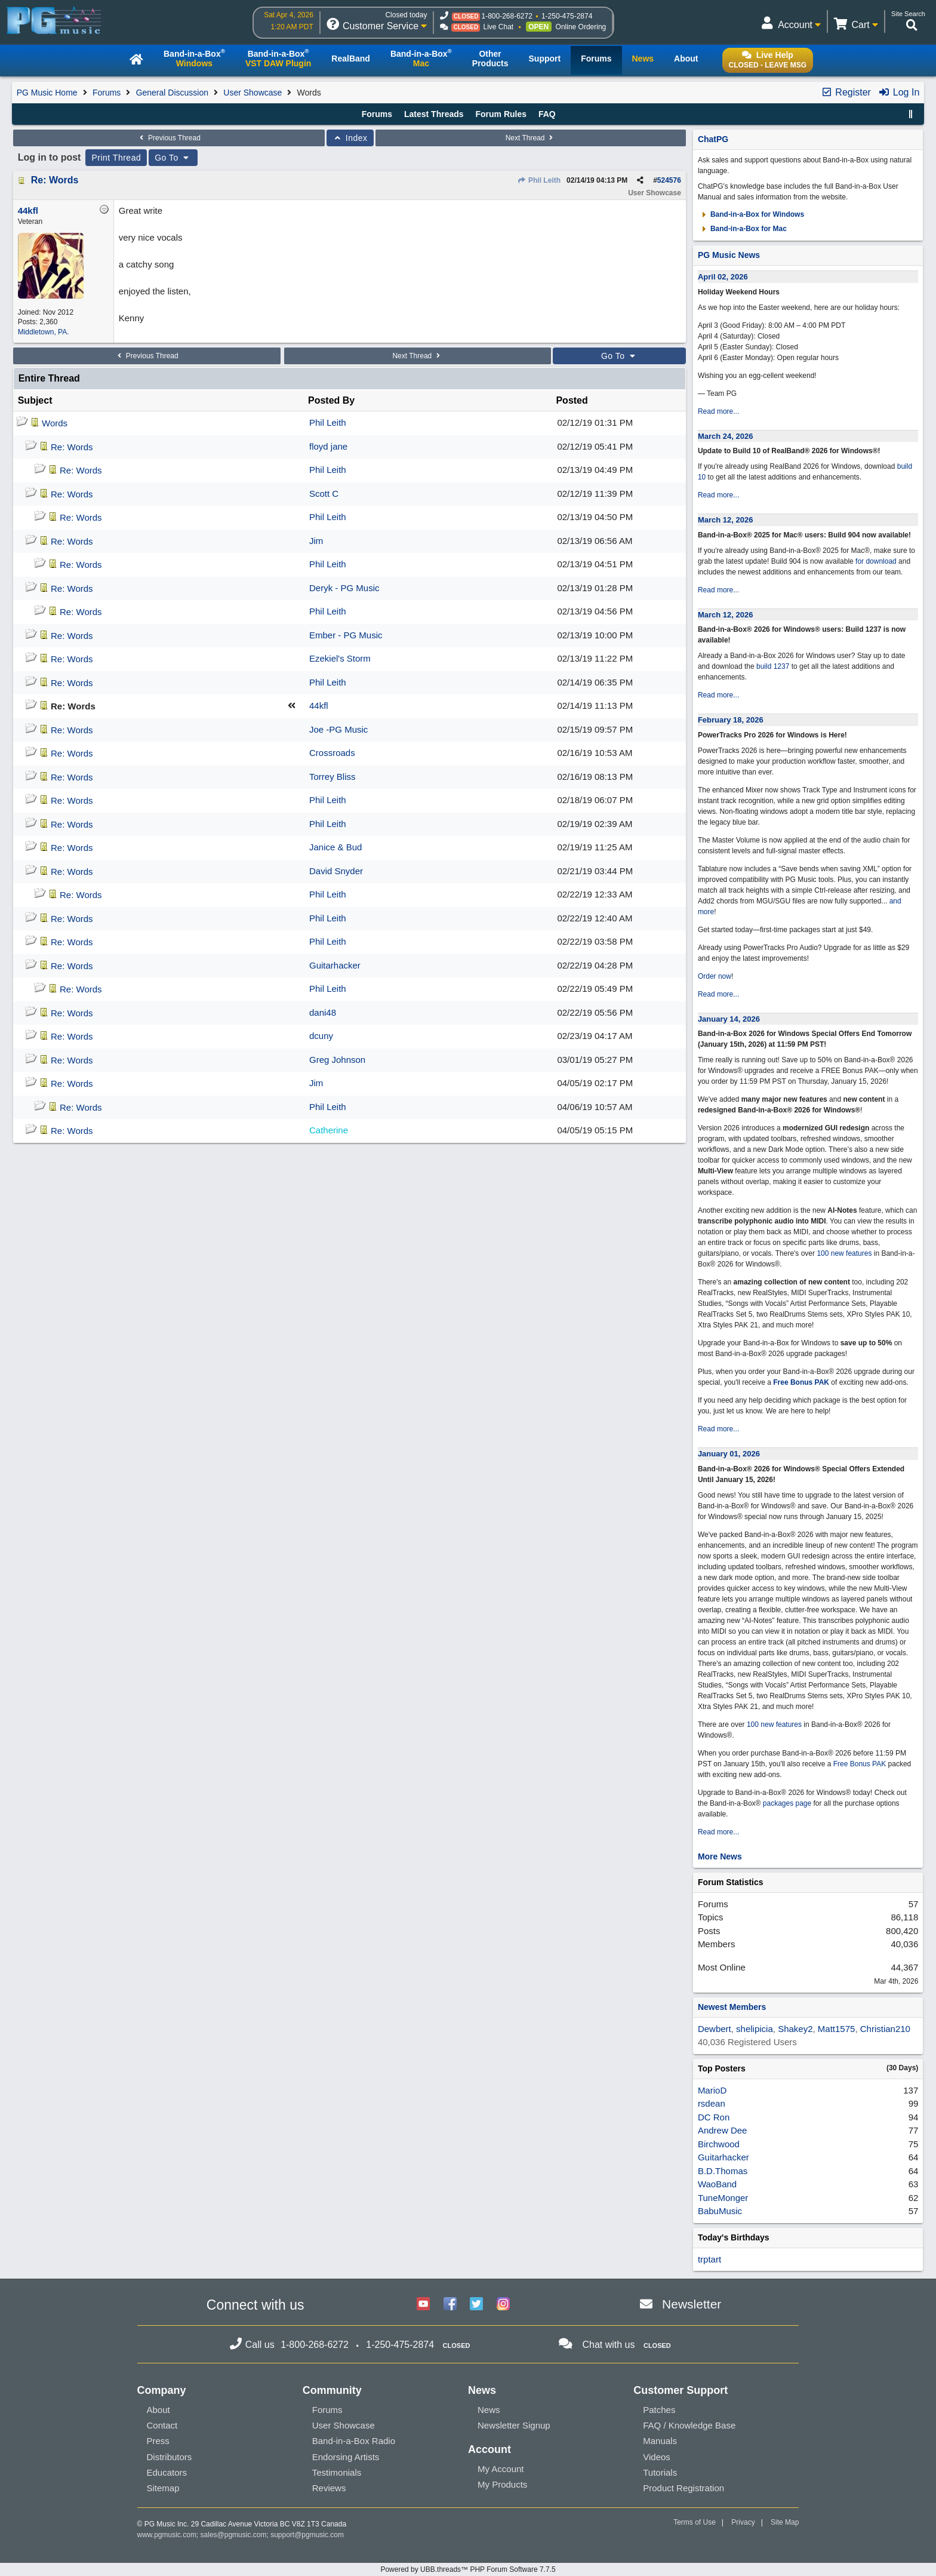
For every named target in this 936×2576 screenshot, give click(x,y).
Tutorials (660, 2472)
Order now (714, 976)
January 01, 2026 (729, 1453)
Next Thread (531, 138)
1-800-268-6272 (506, 16)
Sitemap (163, 2488)
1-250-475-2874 (566, 16)
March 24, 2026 (725, 436)
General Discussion (172, 92)
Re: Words (55, 180)
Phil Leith (539, 180)
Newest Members (732, 2007)
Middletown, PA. (43, 332)
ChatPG (713, 139)
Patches (659, 2410)
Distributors (169, 2457)
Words (54, 423)
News (489, 2410)
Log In (898, 92)
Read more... (718, 411)
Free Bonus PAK (801, 1382)
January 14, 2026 (729, 1019)
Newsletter (691, 2304)
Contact (162, 2425)
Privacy (743, 2522)
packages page (787, 1803)
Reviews (329, 2488)
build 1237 (772, 666)
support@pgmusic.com (307, 2535)
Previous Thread (169, 138)
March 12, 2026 (725, 519)
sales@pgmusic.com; (236, 2535)
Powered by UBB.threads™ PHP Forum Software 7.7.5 (467, 2569)
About (158, 2410)
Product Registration (683, 2488)
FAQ (547, 114)
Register (846, 92)
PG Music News (729, 255)
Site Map (785, 2522)
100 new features (844, 1253)
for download (876, 561)
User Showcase (252, 92)
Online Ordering (581, 27)
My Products (502, 2484)
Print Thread (116, 157)
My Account (501, 2469)
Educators (167, 2472)
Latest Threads (434, 114)
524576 (669, 180)
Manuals (660, 2441)
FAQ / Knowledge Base (689, 2425)
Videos (656, 2457)
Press (158, 2441)
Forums (107, 92)
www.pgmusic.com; (168, 2535)
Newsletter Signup (514, 2425)
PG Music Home (47, 92)
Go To (173, 157)
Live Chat (498, 27)
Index (350, 138)
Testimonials (337, 2472)
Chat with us (608, 2345)
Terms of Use (694, 2522)
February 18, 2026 (730, 719)
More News (720, 1856)
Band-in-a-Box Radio (353, 2441)
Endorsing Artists (346, 2457)
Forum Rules (500, 114)
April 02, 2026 (723, 276)
